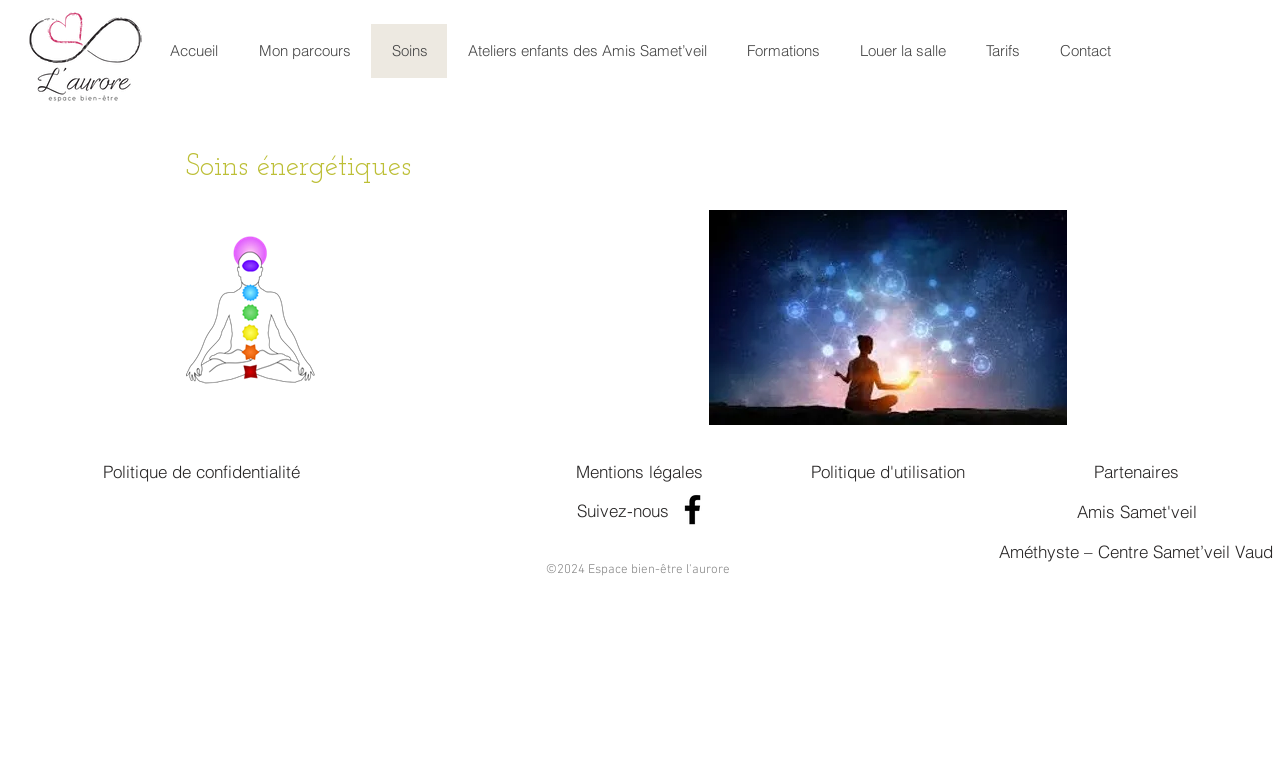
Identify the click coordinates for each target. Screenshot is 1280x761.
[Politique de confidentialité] (201, 471)
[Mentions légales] (639, 471)
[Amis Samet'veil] (1136, 511)
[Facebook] (692, 509)
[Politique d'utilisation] (887, 471)
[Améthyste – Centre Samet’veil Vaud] (1136, 551)
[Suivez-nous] (623, 510)
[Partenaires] (1136, 471)
